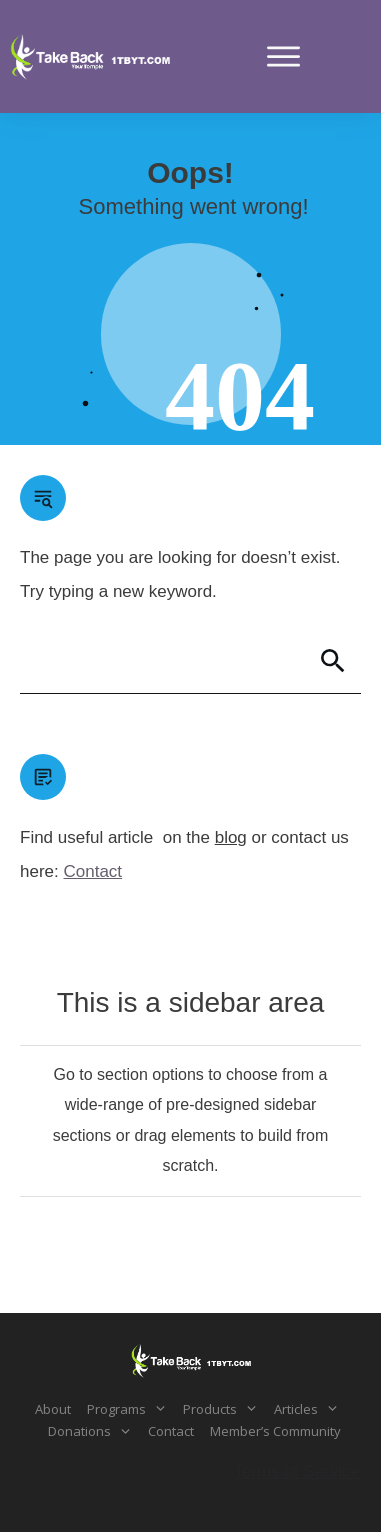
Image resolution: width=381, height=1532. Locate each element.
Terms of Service (296, 1471)
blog (231, 837)
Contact (92, 871)
